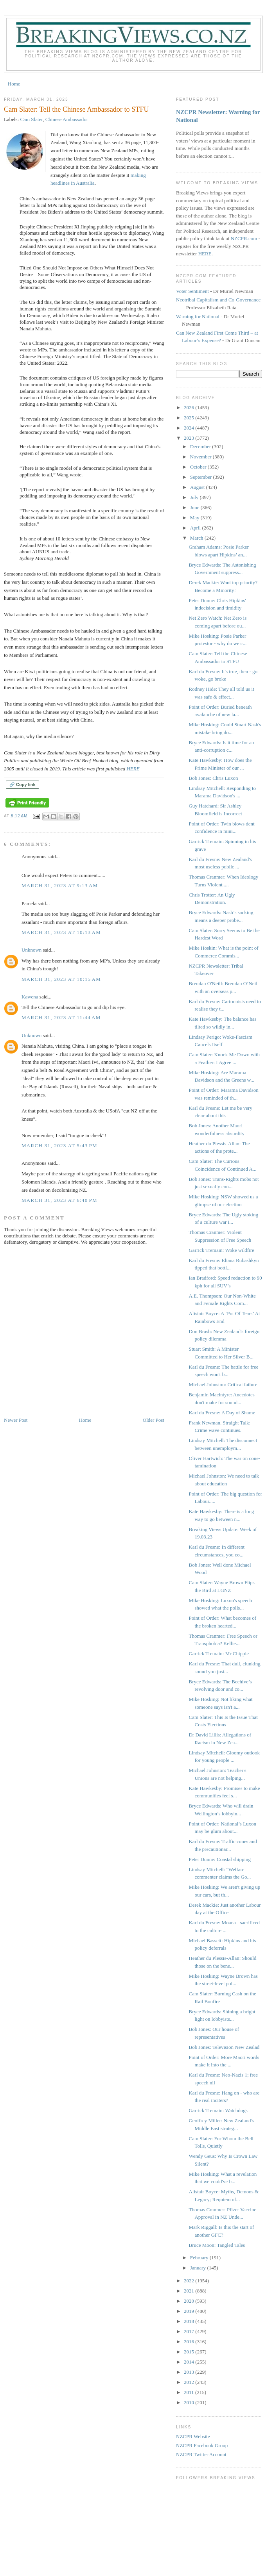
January (198, 2268)
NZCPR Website (193, 2436)
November (201, 457)
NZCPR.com (244, 238)
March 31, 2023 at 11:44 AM (61, 1017)
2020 (189, 2301)
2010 (189, 2402)
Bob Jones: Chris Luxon (213, 778)
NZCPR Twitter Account (201, 2454)
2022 (189, 2281)
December (201, 446)
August (198, 487)
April (196, 528)
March (197, 538)
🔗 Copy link (22, 784)
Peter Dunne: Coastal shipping (220, 1859)
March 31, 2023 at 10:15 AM (61, 979)
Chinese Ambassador (66, 119)
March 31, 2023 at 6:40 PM (59, 1200)
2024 (189, 428)
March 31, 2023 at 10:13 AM (61, 932)
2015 (189, 2352)
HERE (132, 769)
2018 (189, 2321)
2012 (189, 2382)
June (195, 507)
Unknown (31, 950)
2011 (189, 2392)
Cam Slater (31, 119)
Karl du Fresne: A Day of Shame (222, 1412)
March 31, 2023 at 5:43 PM (59, 1145)
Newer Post (15, 1420)
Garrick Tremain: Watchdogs (218, 2110)
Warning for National (197, 316)
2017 (189, 2331)
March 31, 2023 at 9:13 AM (60, 885)
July (195, 497)
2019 (189, 2311)
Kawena (30, 997)
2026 (189, 407)
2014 (189, 2362)
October (199, 467)
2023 (189, 438)
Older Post (153, 1420)
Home (14, 84)
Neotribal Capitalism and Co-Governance (218, 300)
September (201, 477)
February (200, 2257)
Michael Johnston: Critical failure (223, 1384)
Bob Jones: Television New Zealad (224, 2047)
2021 (189, 2291)
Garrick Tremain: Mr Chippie (218, 1653)
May (195, 518)
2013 (189, 2372)
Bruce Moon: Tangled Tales (217, 2245)
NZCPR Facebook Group (202, 2445)
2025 (189, 418)
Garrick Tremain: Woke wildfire (221, 1250)
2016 (189, 2341)
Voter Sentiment (192, 291)
